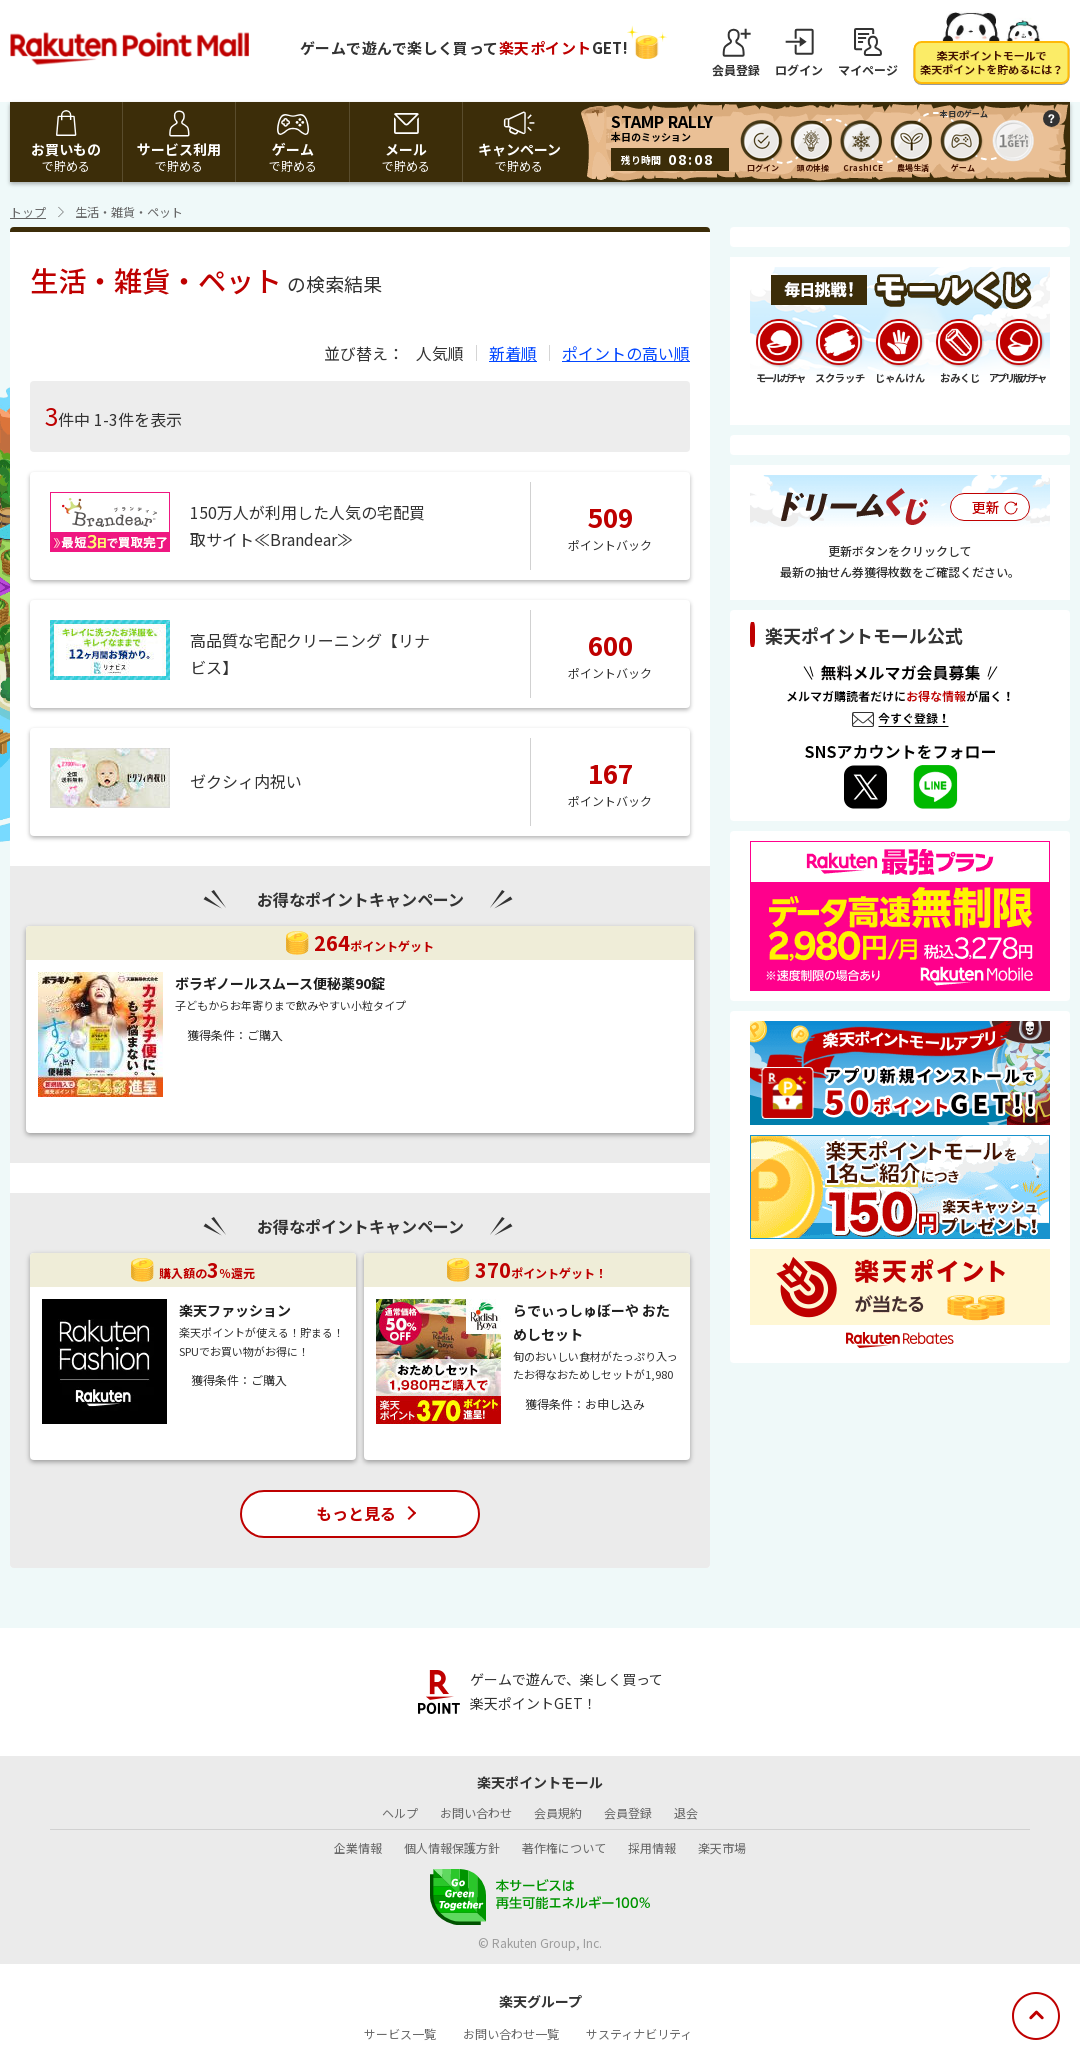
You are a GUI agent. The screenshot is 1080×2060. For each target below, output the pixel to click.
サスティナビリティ (639, 2033)
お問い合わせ (476, 1812)
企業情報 (358, 1847)
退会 (686, 1812)
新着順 (513, 353)
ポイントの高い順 (626, 353)
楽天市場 (722, 1847)
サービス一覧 (400, 2033)
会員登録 (736, 68)
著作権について (564, 1847)
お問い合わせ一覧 (511, 2033)
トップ (28, 211)
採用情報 (652, 1847)
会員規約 (558, 1812)
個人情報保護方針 (452, 1847)
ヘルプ (400, 1812)
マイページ (868, 68)
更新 (986, 507)
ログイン (799, 68)
